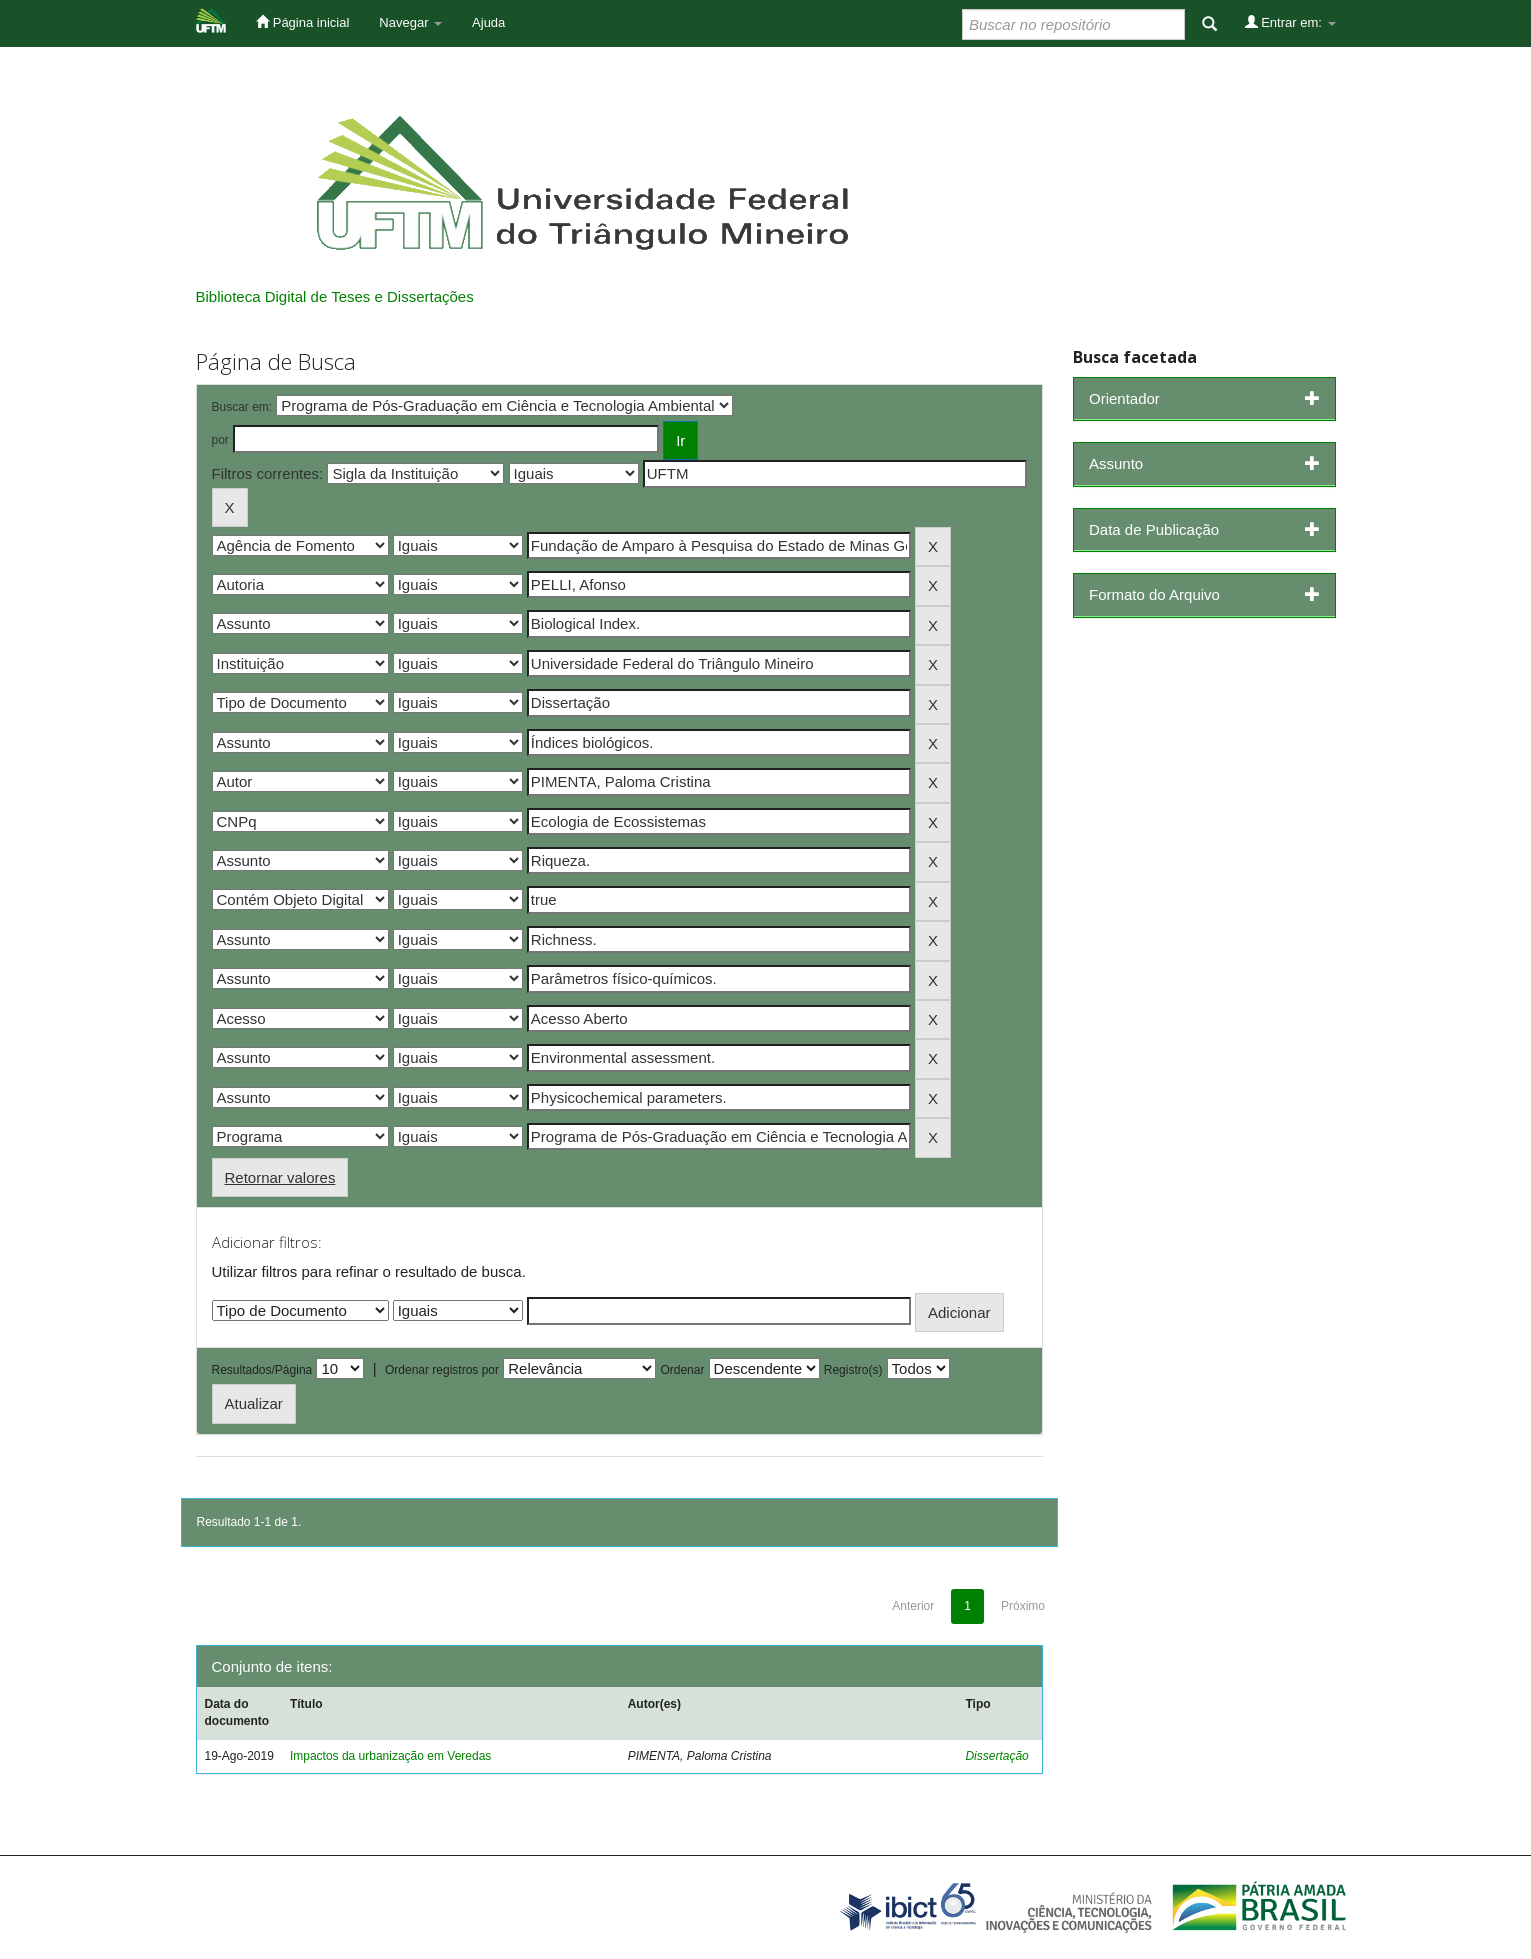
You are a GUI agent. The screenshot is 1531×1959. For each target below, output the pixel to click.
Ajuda (488, 22)
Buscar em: (242, 407)
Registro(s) (853, 1370)
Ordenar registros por (442, 1370)
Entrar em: (1290, 22)
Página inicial (302, 22)
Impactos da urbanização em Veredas (390, 1756)
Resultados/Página (262, 1370)
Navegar (410, 22)
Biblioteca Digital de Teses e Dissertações (335, 296)
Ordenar (682, 1370)
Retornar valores (280, 1177)
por (220, 440)
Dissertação (996, 1756)
